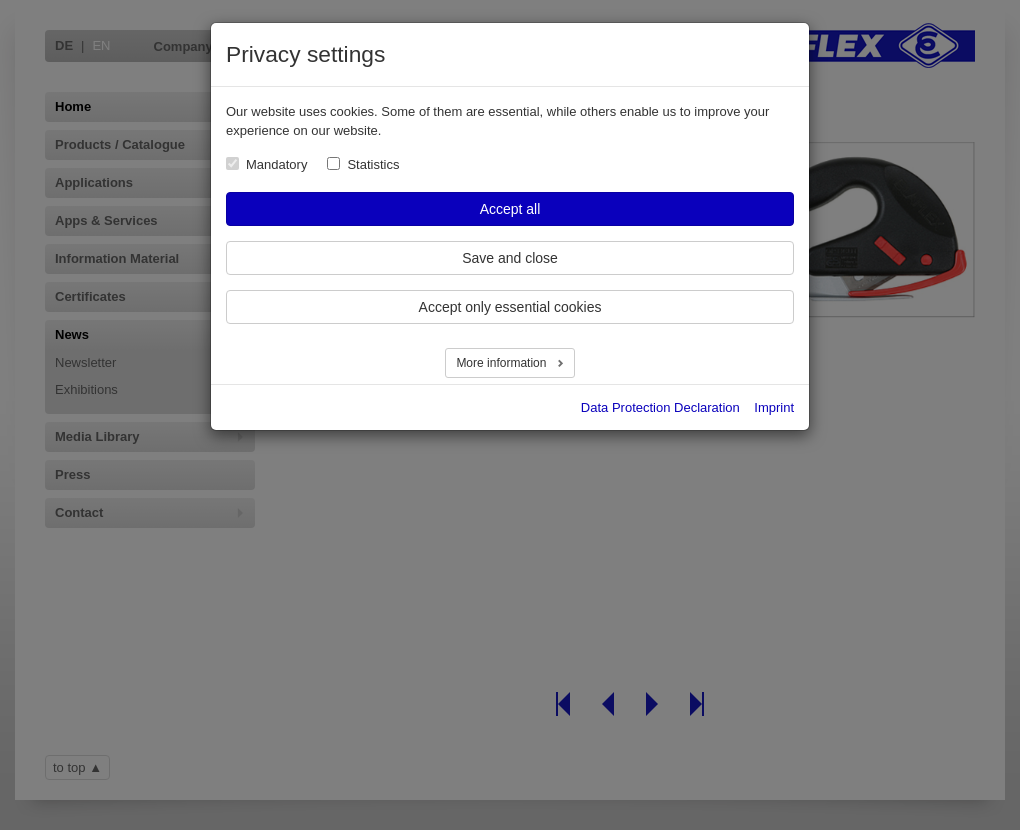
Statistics (373, 164)
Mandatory (276, 164)
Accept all (510, 209)
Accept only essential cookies (510, 307)
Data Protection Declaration (660, 407)
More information (502, 363)
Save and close (510, 258)
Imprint (774, 407)
